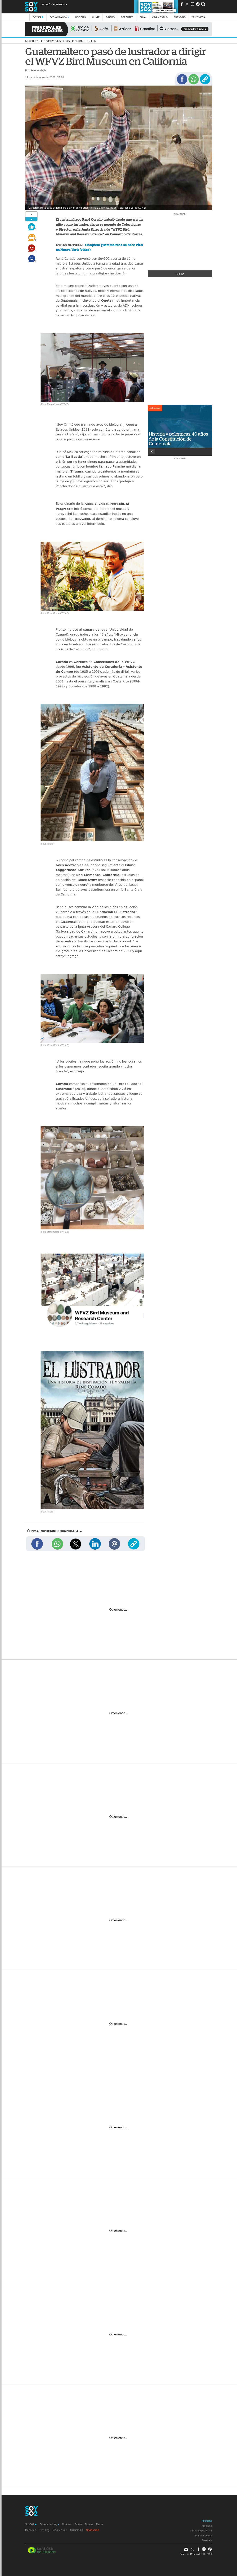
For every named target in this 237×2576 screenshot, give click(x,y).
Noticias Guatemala (43, 41)
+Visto (180, 274)
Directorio (207, 2540)
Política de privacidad (201, 2530)
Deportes (127, 17)
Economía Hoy (59, 17)
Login (44, 4)
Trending (180, 17)
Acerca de (206, 2526)
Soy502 (38, 17)
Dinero (110, 17)
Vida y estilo (160, 17)
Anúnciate (207, 2521)
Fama (143, 17)
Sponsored (92, 2530)
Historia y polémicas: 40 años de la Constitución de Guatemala (178, 439)
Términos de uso (203, 2535)
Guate (96, 17)
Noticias (80, 17)
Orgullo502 (86, 41)
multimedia (199, 17)
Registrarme (58, 4)
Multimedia (76, 2530)
